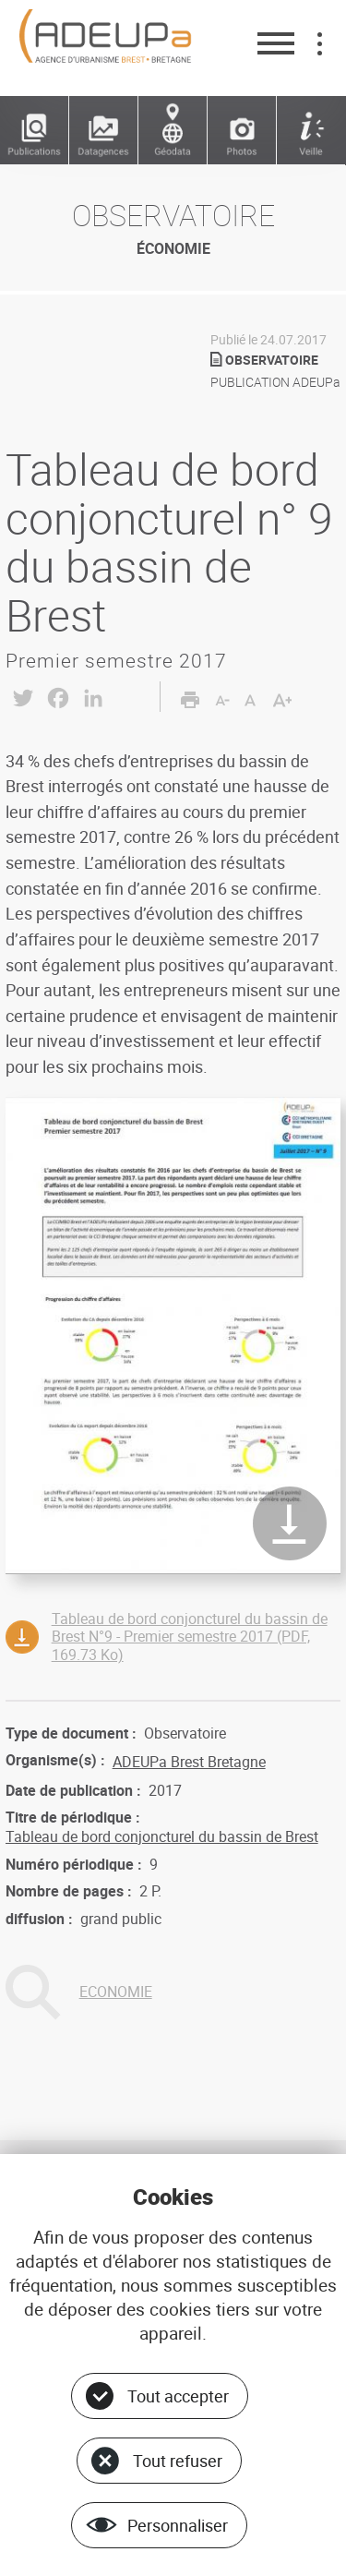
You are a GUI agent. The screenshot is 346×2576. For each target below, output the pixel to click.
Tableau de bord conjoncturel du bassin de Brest (162, 1836)
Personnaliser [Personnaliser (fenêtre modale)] (177, 2525)
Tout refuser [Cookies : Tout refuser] (177, 2461)
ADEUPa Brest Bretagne (189, 1761)
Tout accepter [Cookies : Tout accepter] (178, 2396)
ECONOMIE (115, 1991)
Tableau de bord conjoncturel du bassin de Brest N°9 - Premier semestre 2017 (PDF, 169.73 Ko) (190, 1636)
